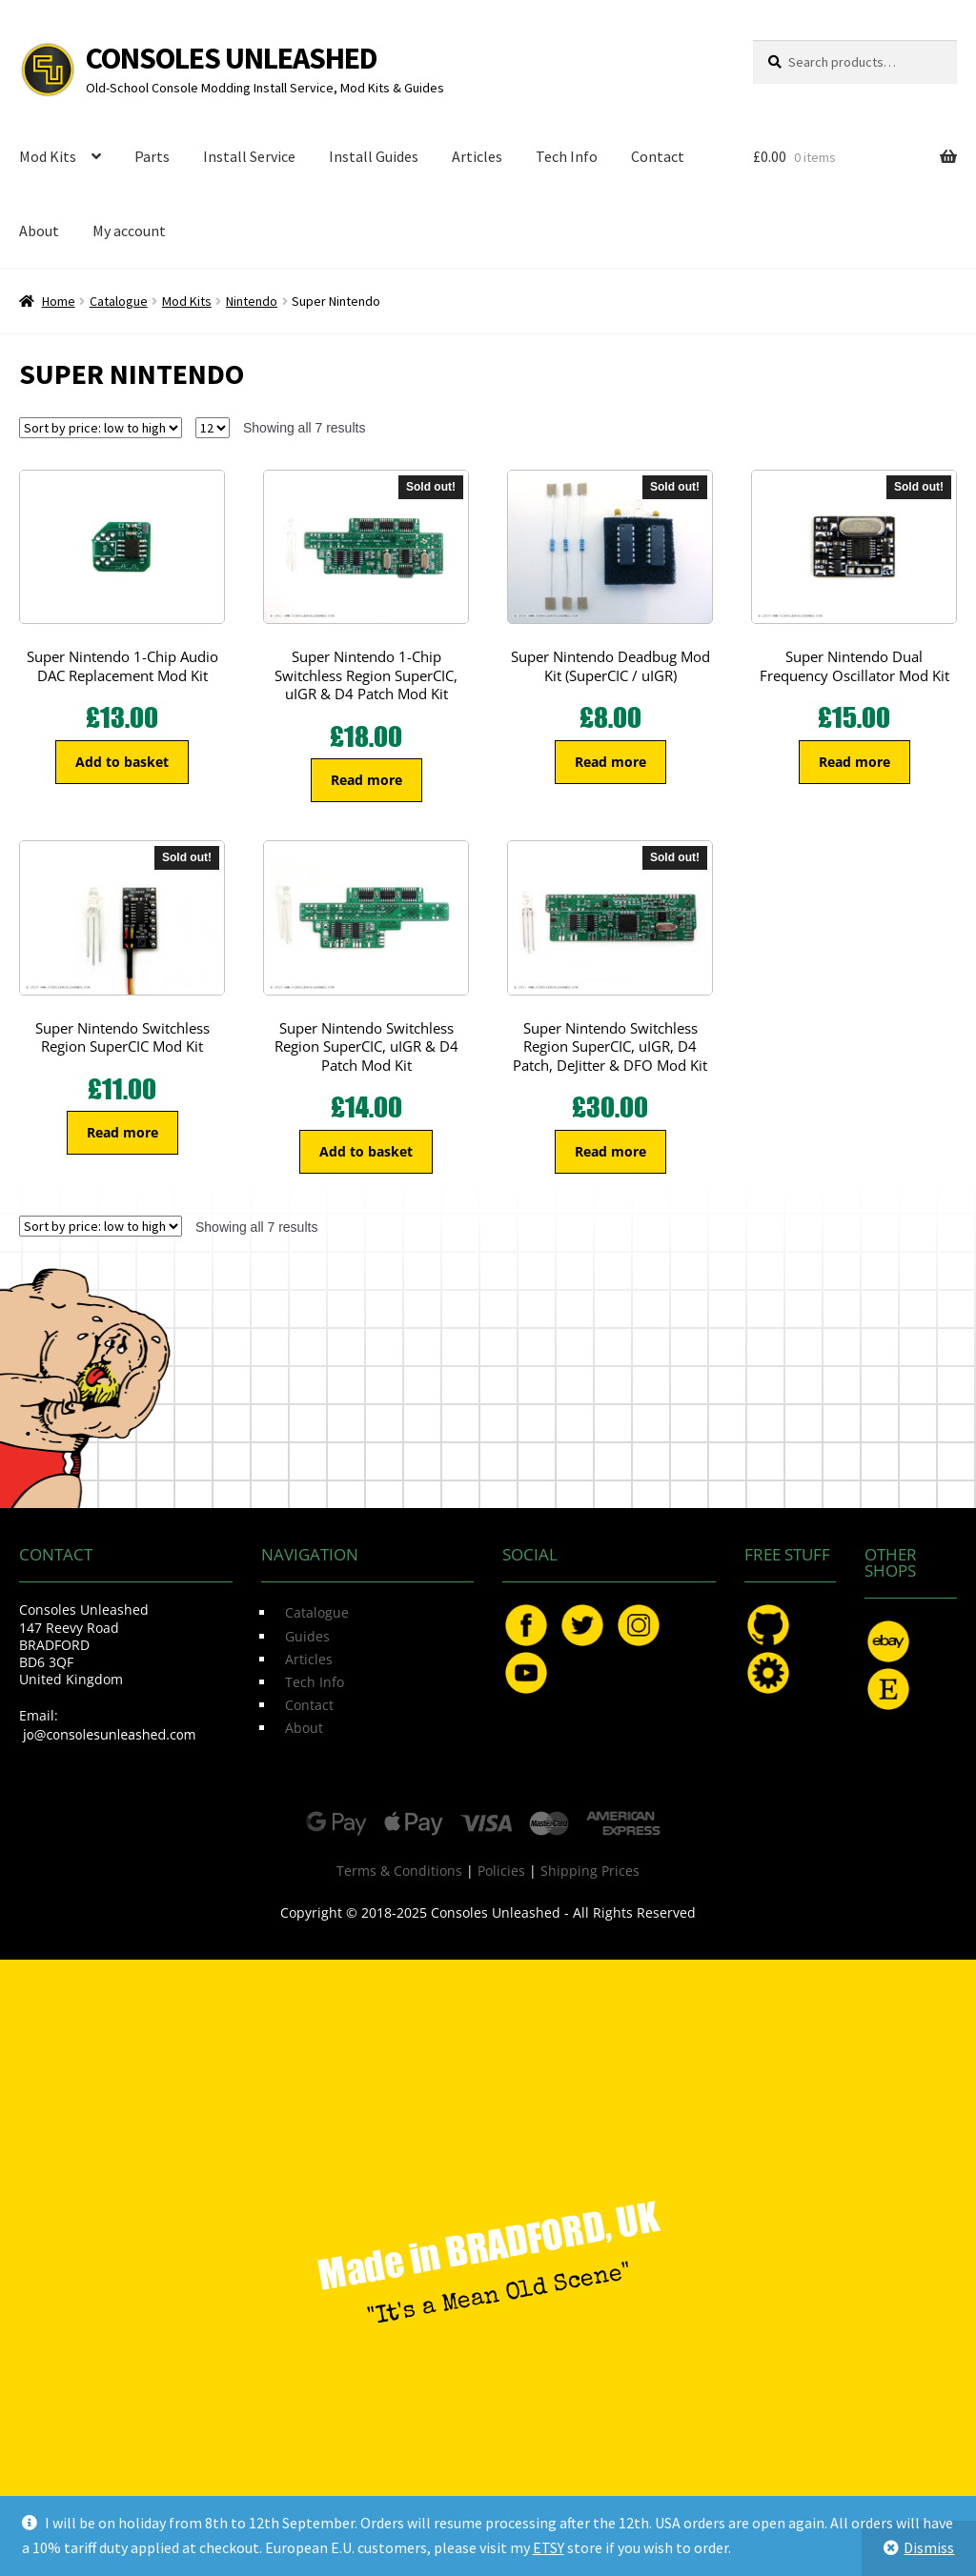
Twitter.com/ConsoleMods (582, 1625)
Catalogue (119, 301)
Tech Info (567, 156)
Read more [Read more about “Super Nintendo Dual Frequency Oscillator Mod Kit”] (854, 762)
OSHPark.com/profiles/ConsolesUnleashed (768, 1673)
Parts (152, 156)
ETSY (548, 2547)
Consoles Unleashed (231, 58)
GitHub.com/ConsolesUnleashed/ (768, 1625)
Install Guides (373, 156)
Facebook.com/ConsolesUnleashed (526, 1625)
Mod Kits (47, 156)
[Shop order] (100, 427)
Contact (657, 156)
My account (129, 230)
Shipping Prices (590, 1871)
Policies (501, 1871)
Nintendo (251, 301)
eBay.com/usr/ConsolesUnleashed (888, 1641)
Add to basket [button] (122, 762)
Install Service (249, 156)
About (39, 230)
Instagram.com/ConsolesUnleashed (638, 1625)
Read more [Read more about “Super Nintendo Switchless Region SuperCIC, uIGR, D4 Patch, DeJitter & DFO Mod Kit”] (610, 1151)
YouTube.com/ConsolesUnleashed (526, 1673)
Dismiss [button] (929, 2547)
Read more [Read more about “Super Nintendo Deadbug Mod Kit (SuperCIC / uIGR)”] (610, 762)
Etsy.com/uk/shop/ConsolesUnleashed (888, 1689)
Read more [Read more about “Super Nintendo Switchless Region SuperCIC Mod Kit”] (122, 1132)
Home (58, 301)
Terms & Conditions (399, 1871)
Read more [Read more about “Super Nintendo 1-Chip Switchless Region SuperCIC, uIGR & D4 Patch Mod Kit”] (366, 780)
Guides (307, 1636)
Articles (477, 156)
